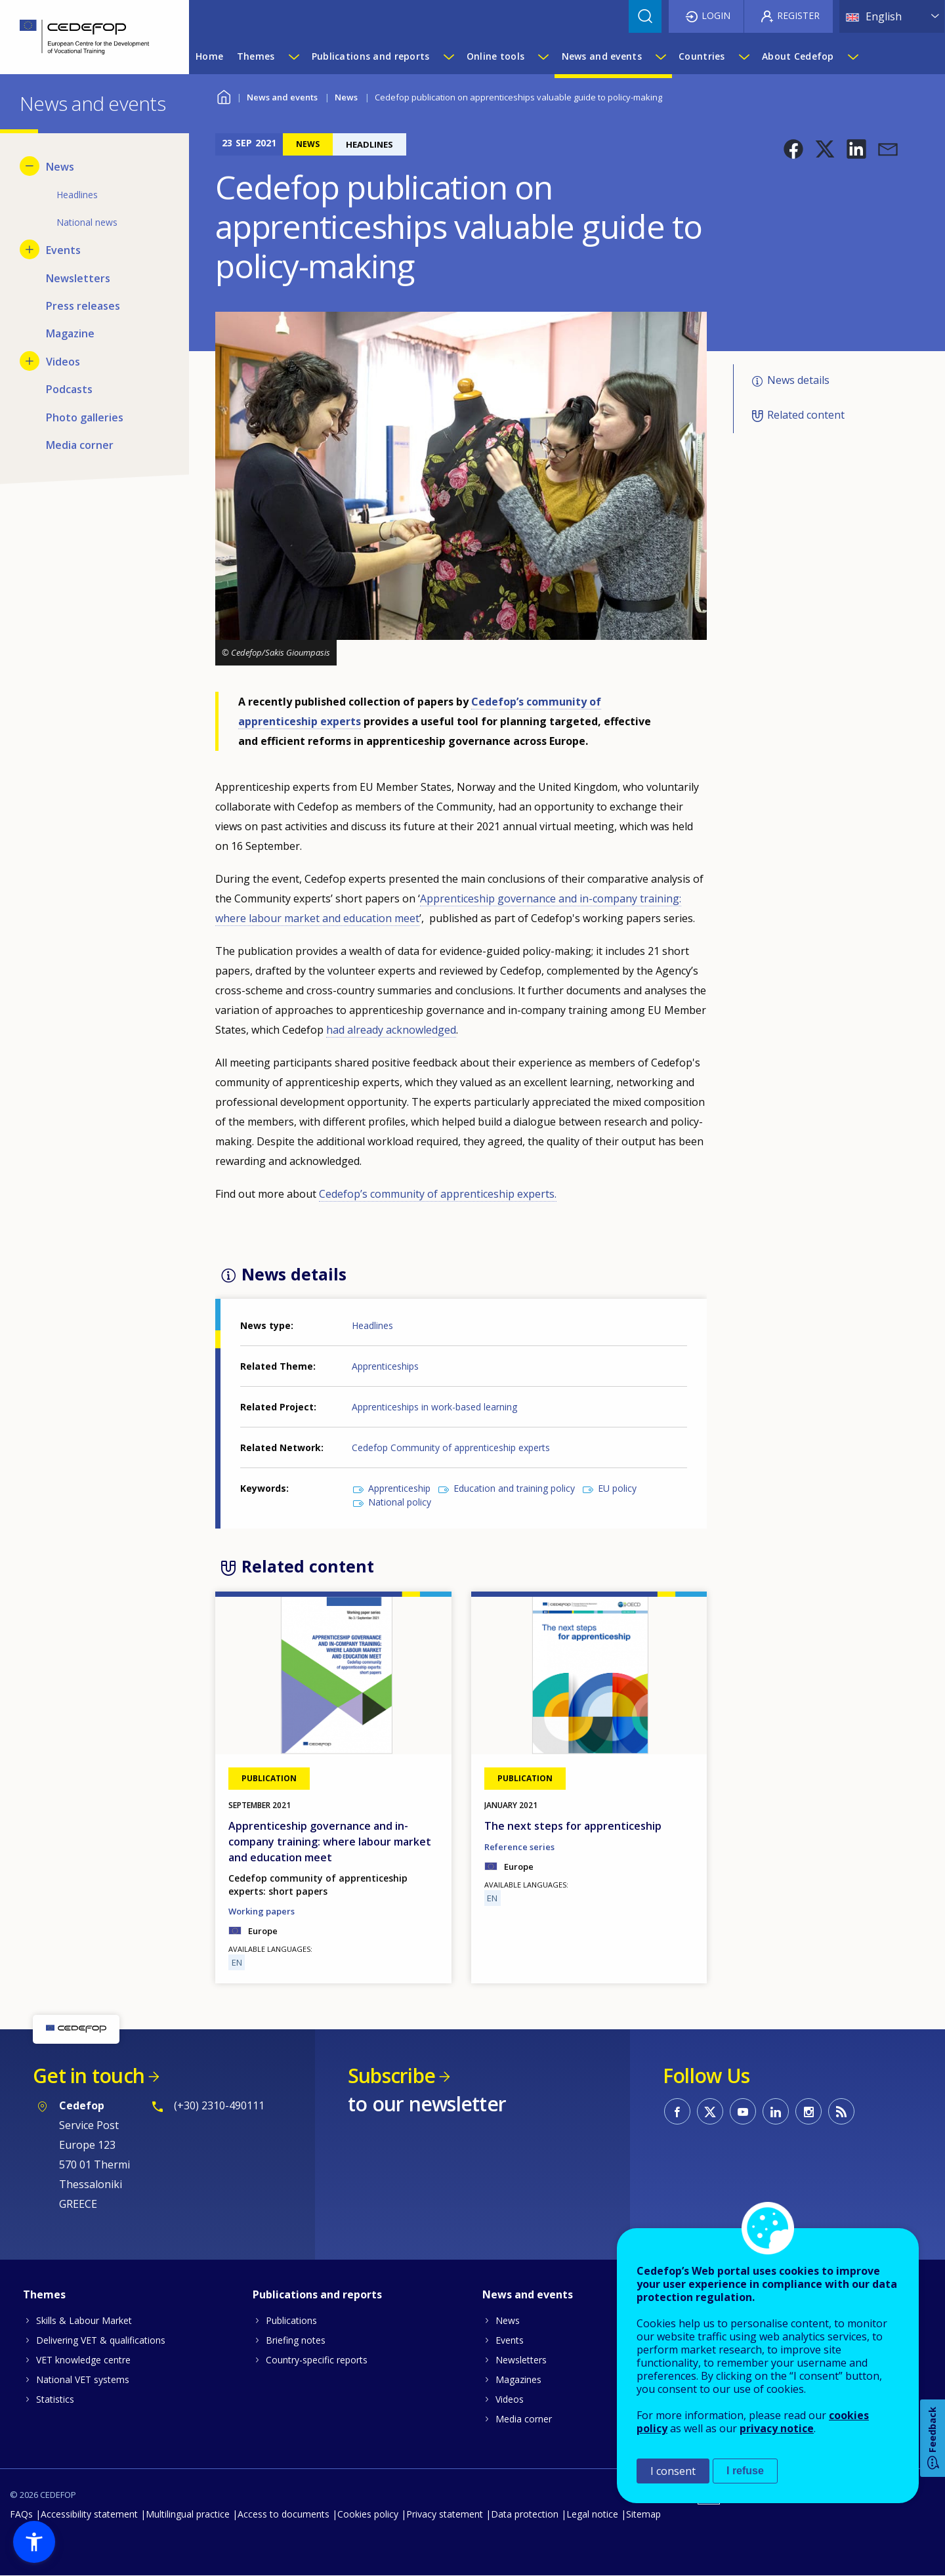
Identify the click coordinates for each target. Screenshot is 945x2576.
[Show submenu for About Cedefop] (852, 56)
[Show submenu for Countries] (743, 56)
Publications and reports (317, 2294)
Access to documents (283, 2514)
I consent (673, 2471)
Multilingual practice (188, 2514)
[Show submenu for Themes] (293, 56)
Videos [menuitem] (63, 361)
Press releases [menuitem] (83, 306)
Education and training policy (514, 1488)
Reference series (519, 1847)
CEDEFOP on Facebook (677, 2111)
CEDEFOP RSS (841, 2111)
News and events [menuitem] (602, 56)
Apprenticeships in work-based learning (434, 1407)
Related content (806, 415)
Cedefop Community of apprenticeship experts (451, 1447)
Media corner (523, 2419)
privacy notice (777, 2428)
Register (798, 15)
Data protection (524, 2514)
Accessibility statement (89, 2514)
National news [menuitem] (86, 222)
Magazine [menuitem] (70, 333)
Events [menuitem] (63, 250)
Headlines (372, 1325)
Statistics (55, 2399)
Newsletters (521, 2360)
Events (509, 2340)
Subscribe (391, 2075)
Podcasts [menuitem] (69, 389)
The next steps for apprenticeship (573, 1826)
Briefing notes (296, 2340)
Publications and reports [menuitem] (371, 56)
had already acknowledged (391, 1030)
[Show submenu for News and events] (660, 56)
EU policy (617, 1488)
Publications (291, 2320)
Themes (44, 2294)
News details (798, 380)
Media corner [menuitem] (80, 445)
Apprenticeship (399, 1488)
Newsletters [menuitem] (78, 278)
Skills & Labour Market (84, 2320)
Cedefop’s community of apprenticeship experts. (437, 1194)
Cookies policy (367, 2514)
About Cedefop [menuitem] (798, 56)
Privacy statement (444, 2514)
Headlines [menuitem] (77, 194)
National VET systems (82, 2379)
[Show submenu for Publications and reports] (448, 56)
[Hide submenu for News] (29, 166)
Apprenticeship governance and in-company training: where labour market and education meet (329, 1842)
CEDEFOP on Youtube (743, 2111)
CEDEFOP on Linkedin (776, 2111)
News (346, 97)
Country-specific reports (317, 2360)
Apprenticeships (385, 1366)
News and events (282, 97)
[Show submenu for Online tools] (543, 56)
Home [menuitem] (209, 56)
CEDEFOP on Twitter (710, 2111)
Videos (509, 2399)
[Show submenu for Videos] (29, 361)
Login (716, 15)
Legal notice (592, 2514)
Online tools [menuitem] (495, 56)
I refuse (745, 2470)
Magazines (518, 2379)
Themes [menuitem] (256, 56)
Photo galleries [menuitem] (84, 417)
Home (223, 95)
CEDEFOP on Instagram (808, 2111)
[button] (793, 149)
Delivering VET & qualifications (100, 2340)
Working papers (261, 1911)
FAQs (21, 2514)
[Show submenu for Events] (29, 249)
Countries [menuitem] (702, 56)
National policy (399, 1502)
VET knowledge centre (83, 2360)
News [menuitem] (60, 166)
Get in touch (88, 2075)
